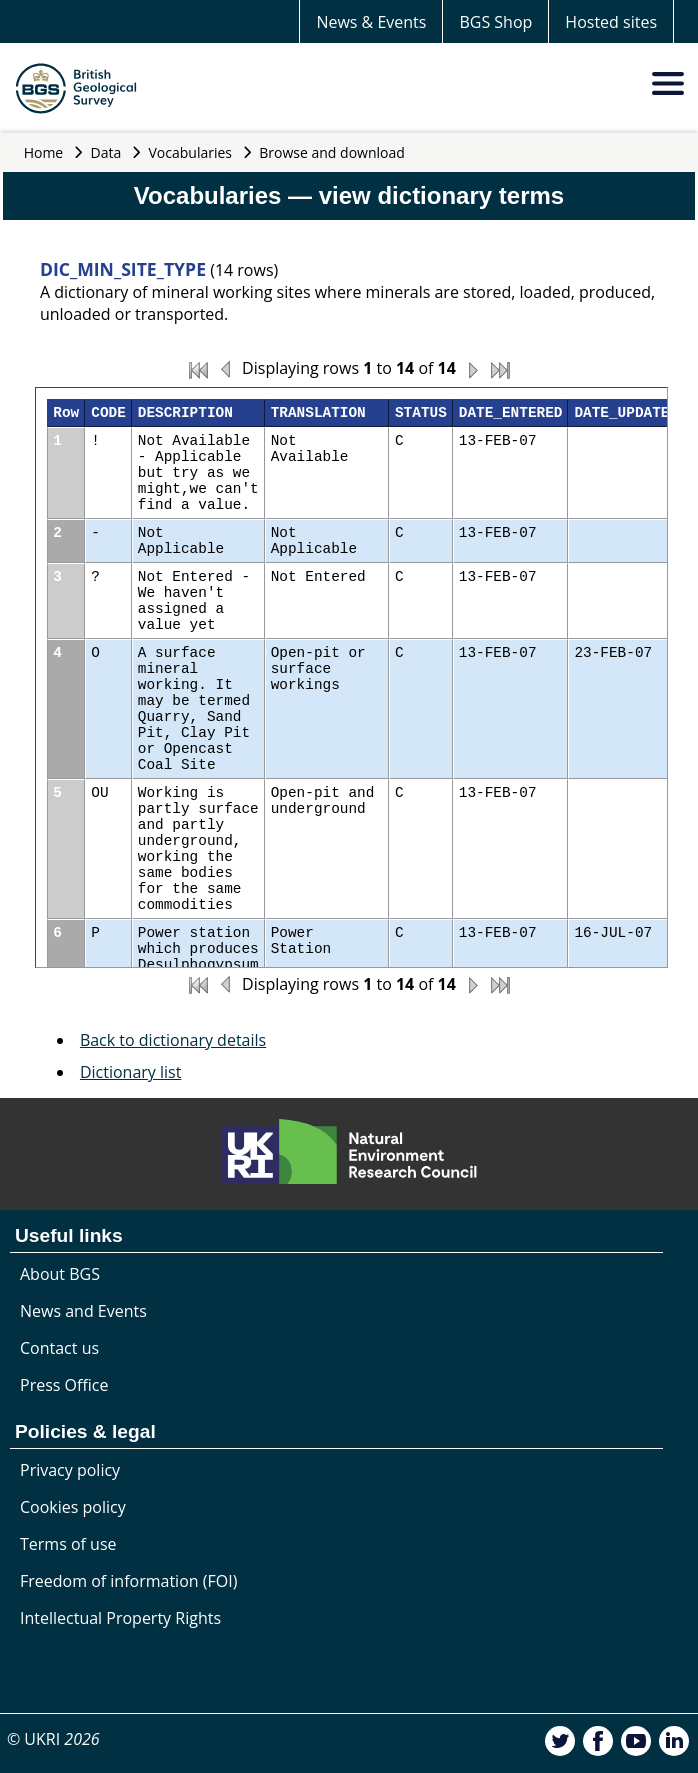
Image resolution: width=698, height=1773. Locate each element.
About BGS (60, 1274)
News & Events (371, 22)
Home (44, 152)
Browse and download (332, 152)
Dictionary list (131, 1072)
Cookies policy (73, 1507)
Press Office (64, 1385)
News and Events (83, 1311)
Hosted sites (611, 22)
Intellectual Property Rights (120, 1618)
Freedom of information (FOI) (128, 1581)
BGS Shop (495, 22)
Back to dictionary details (173, 1040)
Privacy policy (70, 1470)
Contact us (59, 1348)
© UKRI (53, 1739)
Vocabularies (191, 152)
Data (106, 152)
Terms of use (68, 1544)
